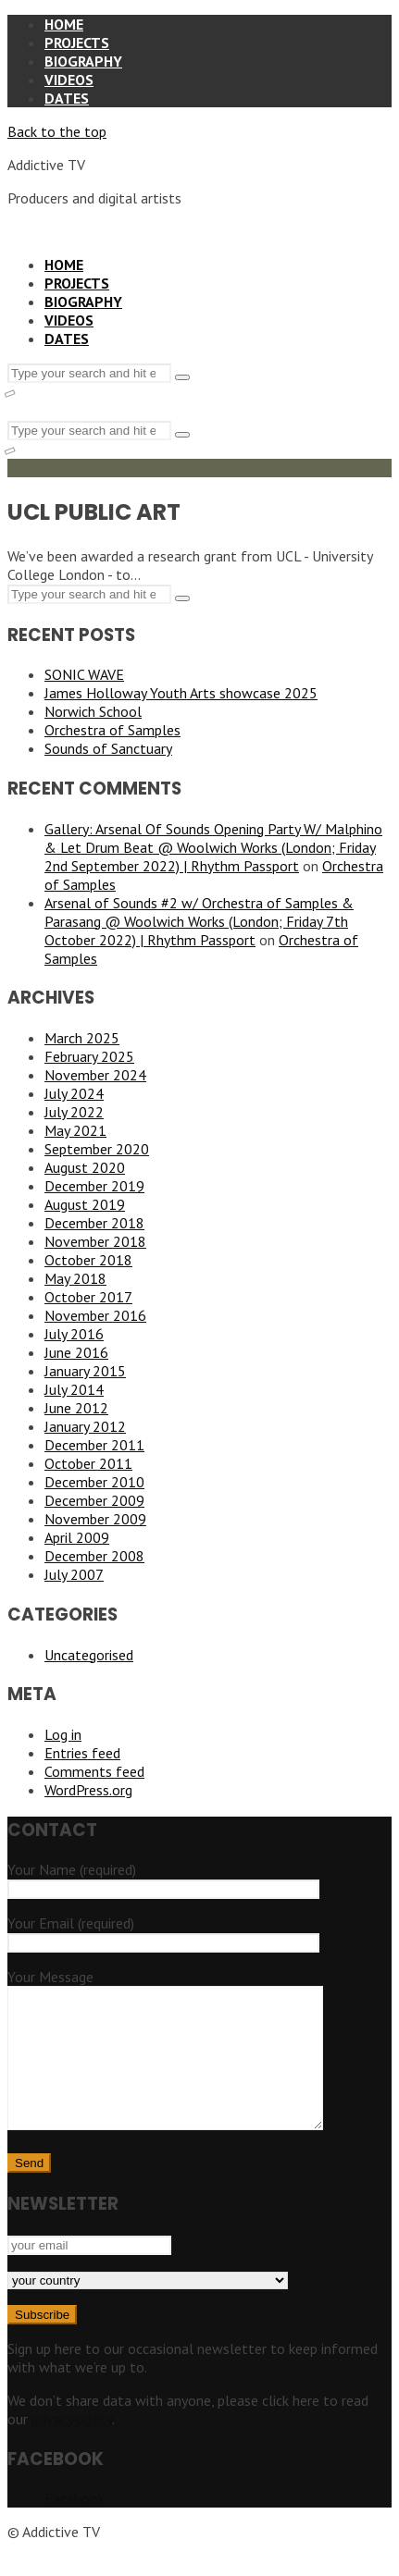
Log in (62, 1734)
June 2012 (76, 1408)
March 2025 (81, 1038)
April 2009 (76, 1537)
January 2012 (85, 1426)
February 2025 (89, 1056)
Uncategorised (88, 1654)
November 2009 (95, 1519)
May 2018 (75, 1278)
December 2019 (94, 1186)
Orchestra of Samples (112, 730)
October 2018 (88, 1260)
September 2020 (96, 1149)
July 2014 (74, 1389)
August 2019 (84, 1204)
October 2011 (88, 1463)
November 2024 (95, 1075)
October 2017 (88, 1297)
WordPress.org (88, 1790)
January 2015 (85, 1371)
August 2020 (84, 1167)
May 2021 (75, 1130)
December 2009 (94, 1500)
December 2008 (94, 1556)
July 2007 (74, 1574)
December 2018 (94, 1223)
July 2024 (74, 1093)
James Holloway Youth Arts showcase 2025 (181, 693)
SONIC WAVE (84, 674)
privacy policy (71, 2446)
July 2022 (74, 1112)
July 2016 (74, 1334)
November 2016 (95, 1315)
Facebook (74, 2526)
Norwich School (93, 711)
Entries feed (82, 1753)
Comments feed (94, 1771)
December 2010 (94, 1482)
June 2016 (76, 1352)
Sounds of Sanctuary (108, 748)
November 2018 (95, 1241)
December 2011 (94, 1445)
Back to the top (56, 131)
